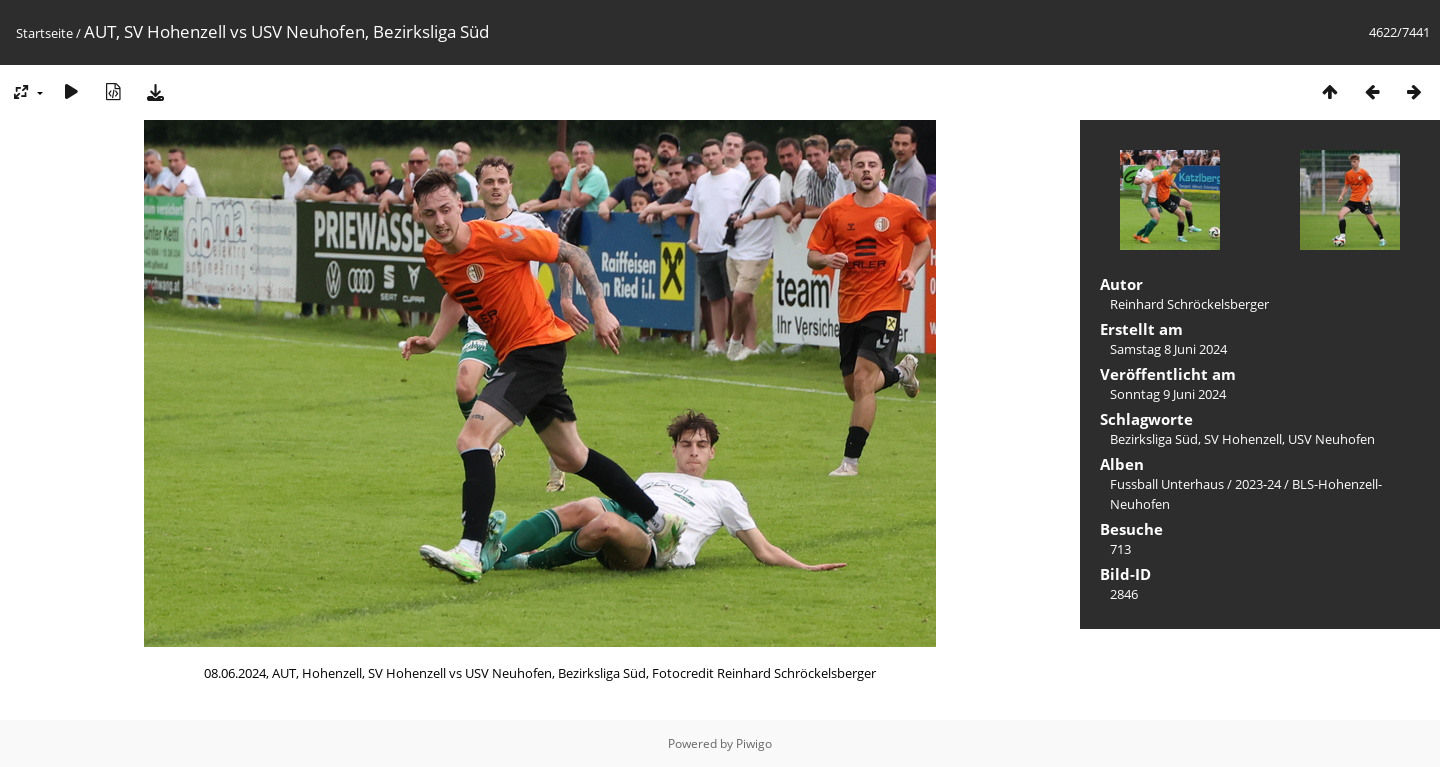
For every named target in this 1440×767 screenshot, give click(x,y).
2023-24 (1258, 484)
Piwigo (754, 743)
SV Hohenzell (1243, 439)
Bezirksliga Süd (1154, 439)
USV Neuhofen (1331, 439)
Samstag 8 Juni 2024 (1168, 349)
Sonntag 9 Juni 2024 (1168, 394)
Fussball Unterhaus (1167, 484)
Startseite (44, 33)
